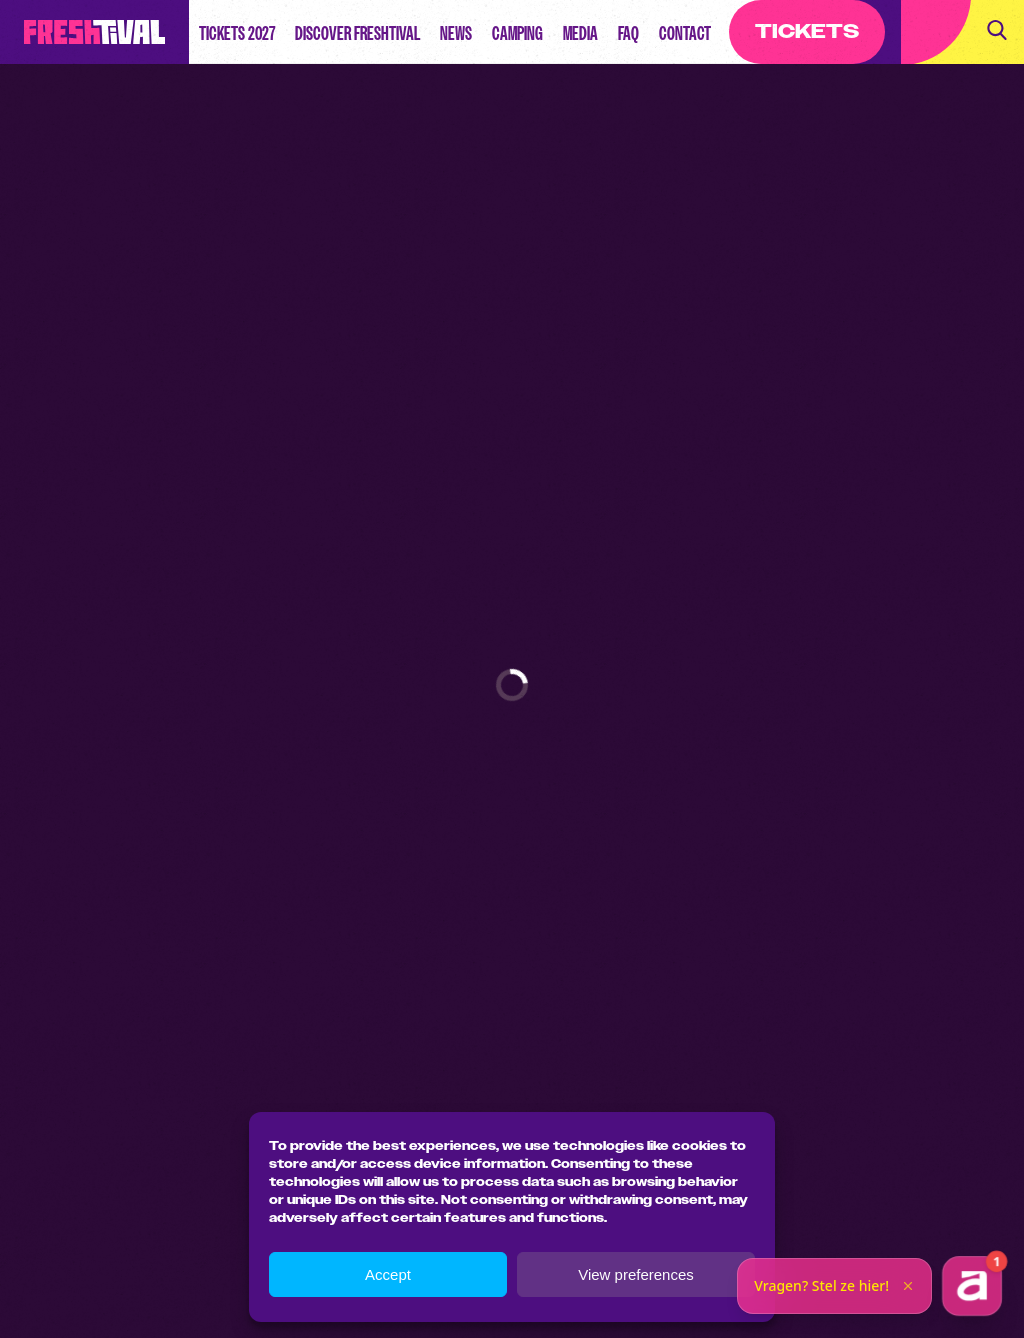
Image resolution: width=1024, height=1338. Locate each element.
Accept (388, 1274)
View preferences (636, 1274)
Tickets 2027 (237, 33)
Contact (685, 33)
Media (580, 33)
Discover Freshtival (357, 33)
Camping (517, 33)
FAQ (628, 33)
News (456, 33)
